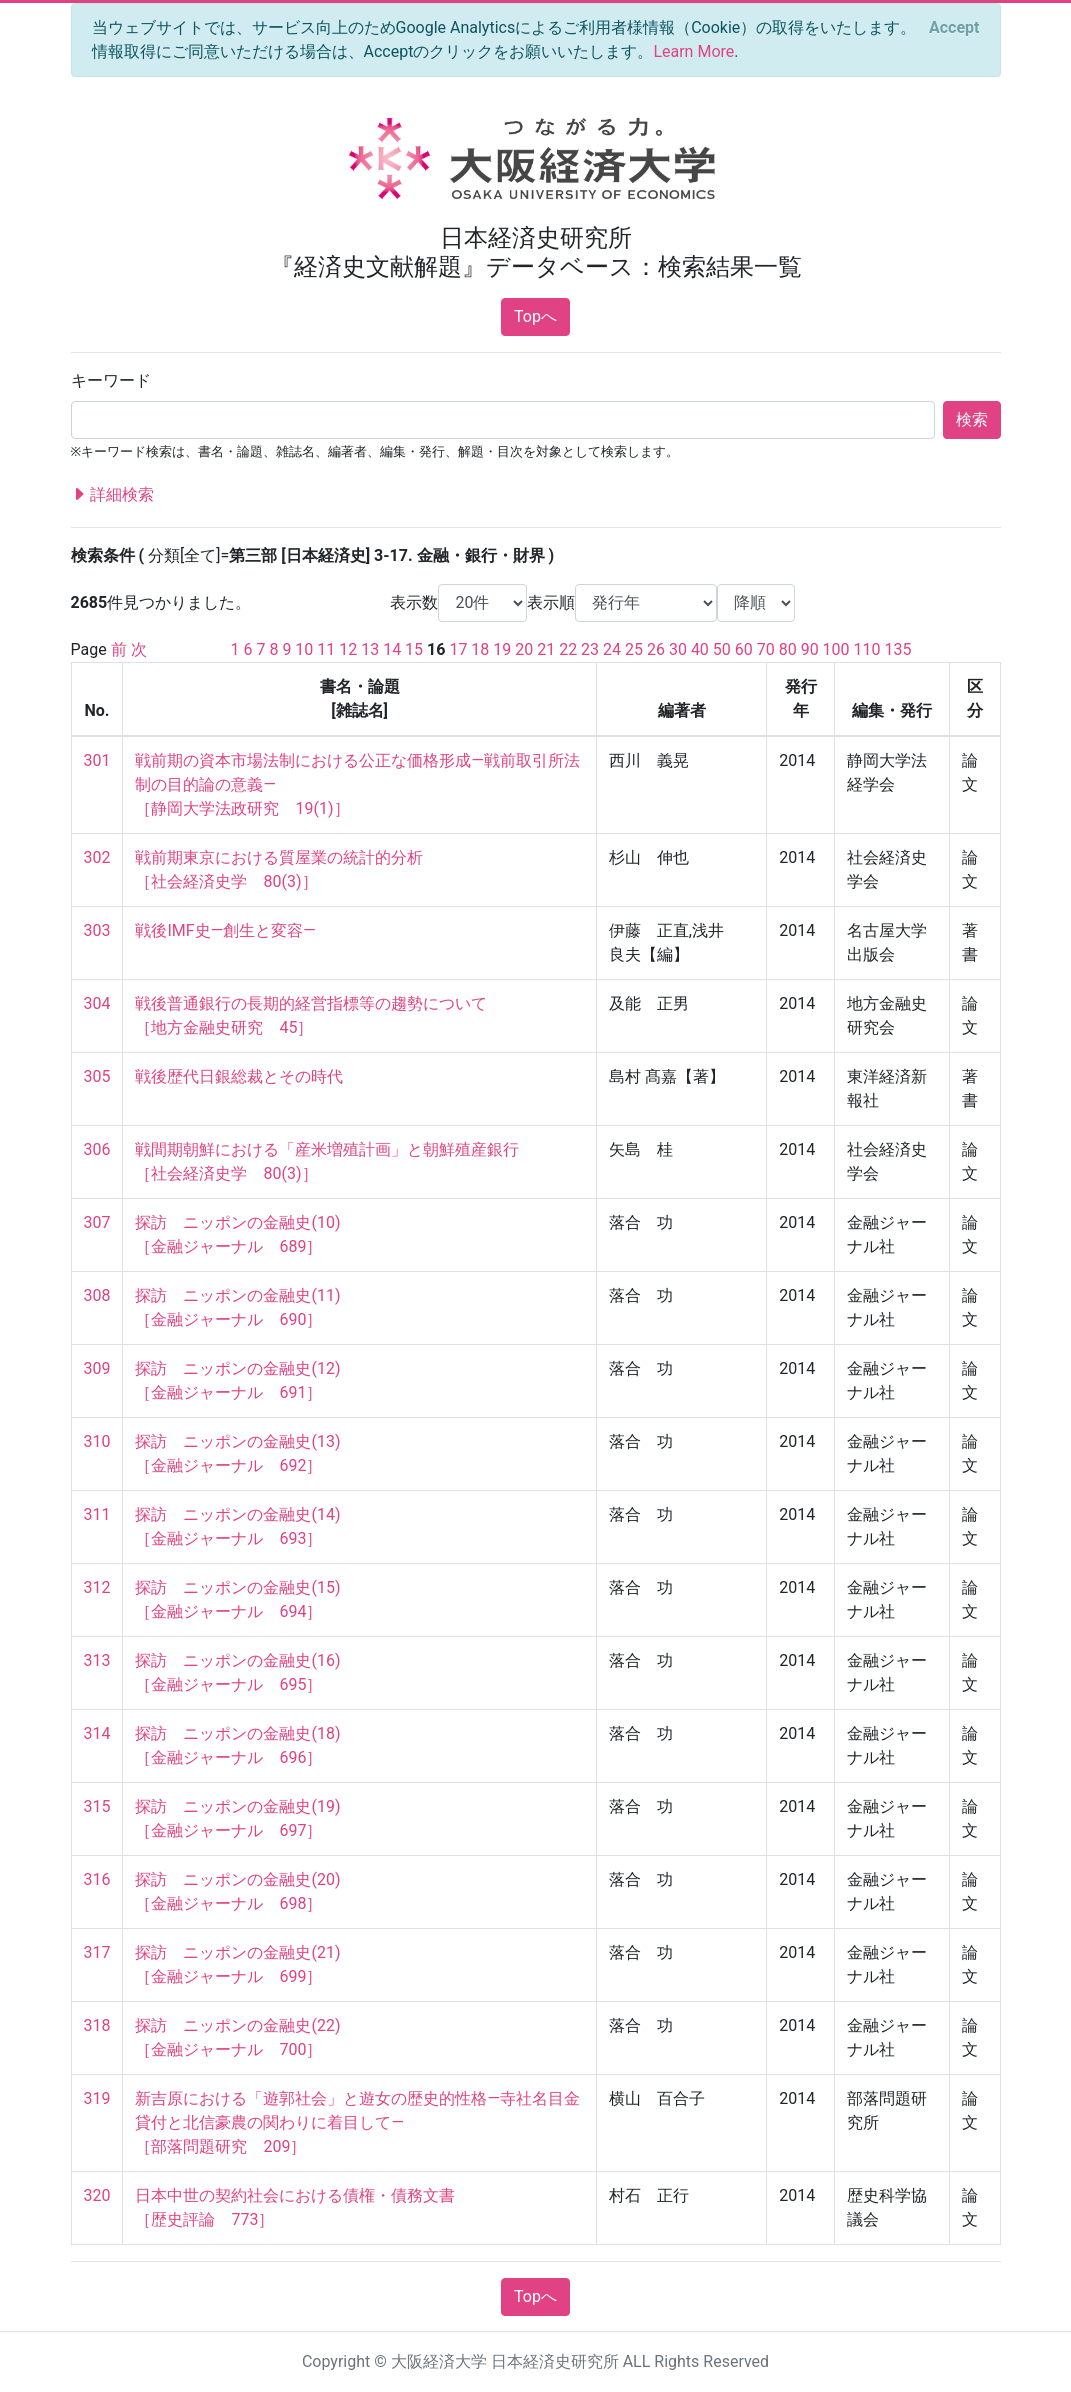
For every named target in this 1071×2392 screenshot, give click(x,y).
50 (722, 649)
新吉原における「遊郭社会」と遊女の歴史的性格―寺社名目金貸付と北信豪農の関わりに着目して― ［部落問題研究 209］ (357, 2122)
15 (414, 649)
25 (634, 649)
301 (97, 760)
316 (97, 1879)
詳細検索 (113, 495)
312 (97, 1587)
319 (97, 2098)
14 (392, 649)
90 (810, 649)
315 (97, 1806)
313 (97, 1660)
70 (766, 649)
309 (97, 1368)
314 (97, 1733)
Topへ (535, 316)
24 (612, 649)
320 (97, 2195)
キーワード (111, 380)
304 (97, 1003)
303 (97, 930)
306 (97, 1149)
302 (97, 857)
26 (656, 649)
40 (700, 649)
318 (97, 2025)
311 (97, 1514)
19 (502, 649)
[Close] (954, 28)
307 (97, 1222)
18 (480, 649)
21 (546, 649)
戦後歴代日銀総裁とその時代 (239, 1076)
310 (97, 1441)
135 (898, 649)
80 (788, 649)
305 (97, 1076)
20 (524, 649)
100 (836, 649)
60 (744, 649)
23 (590, 649)
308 (97, 1295)
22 (568, 649)
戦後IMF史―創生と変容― (225, 930)
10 (304, 649)
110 (867, 649)
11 (326, 649)
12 (348, 649)
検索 (972, 419)
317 (97, 1952)
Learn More (693, 51)
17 (458, 649)
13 (370, 649)
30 (678, 649)
